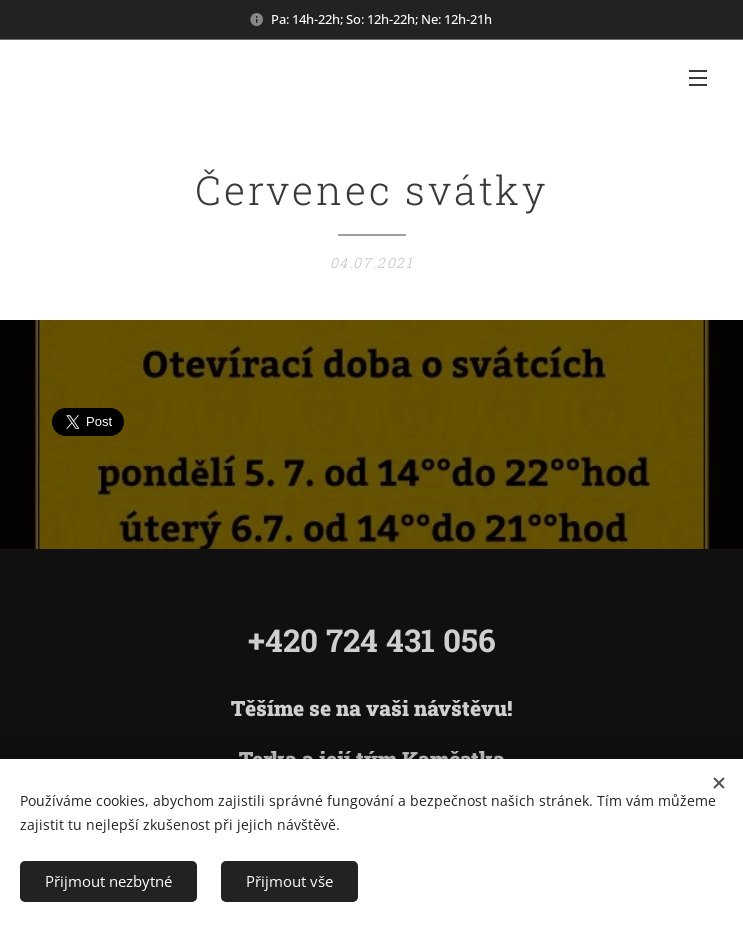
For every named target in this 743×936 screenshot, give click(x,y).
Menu (698, 78)
